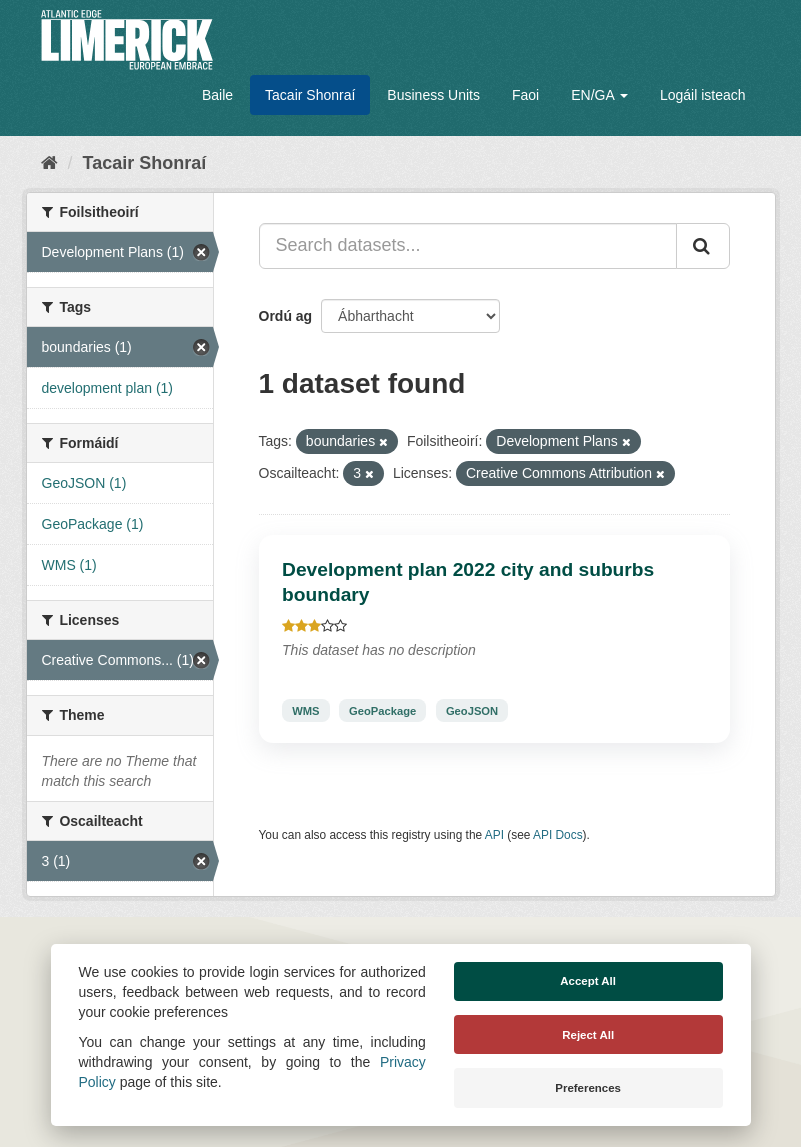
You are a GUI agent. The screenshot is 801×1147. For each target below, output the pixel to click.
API (494, 835)
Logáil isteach (703, 95)
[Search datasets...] (468, 246)
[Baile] (49, 163)
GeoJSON (472, 710)
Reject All (588, 1035)
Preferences (588, 1088)
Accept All (588, 981)
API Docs (558, 835)
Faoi (525, 95)
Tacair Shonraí (310, 95)
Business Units (433, 95)
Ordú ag (286, 316)
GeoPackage (382, 710)
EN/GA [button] (599, 95)
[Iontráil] (703, 246)
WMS (305, 710)
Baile (217, 95)
